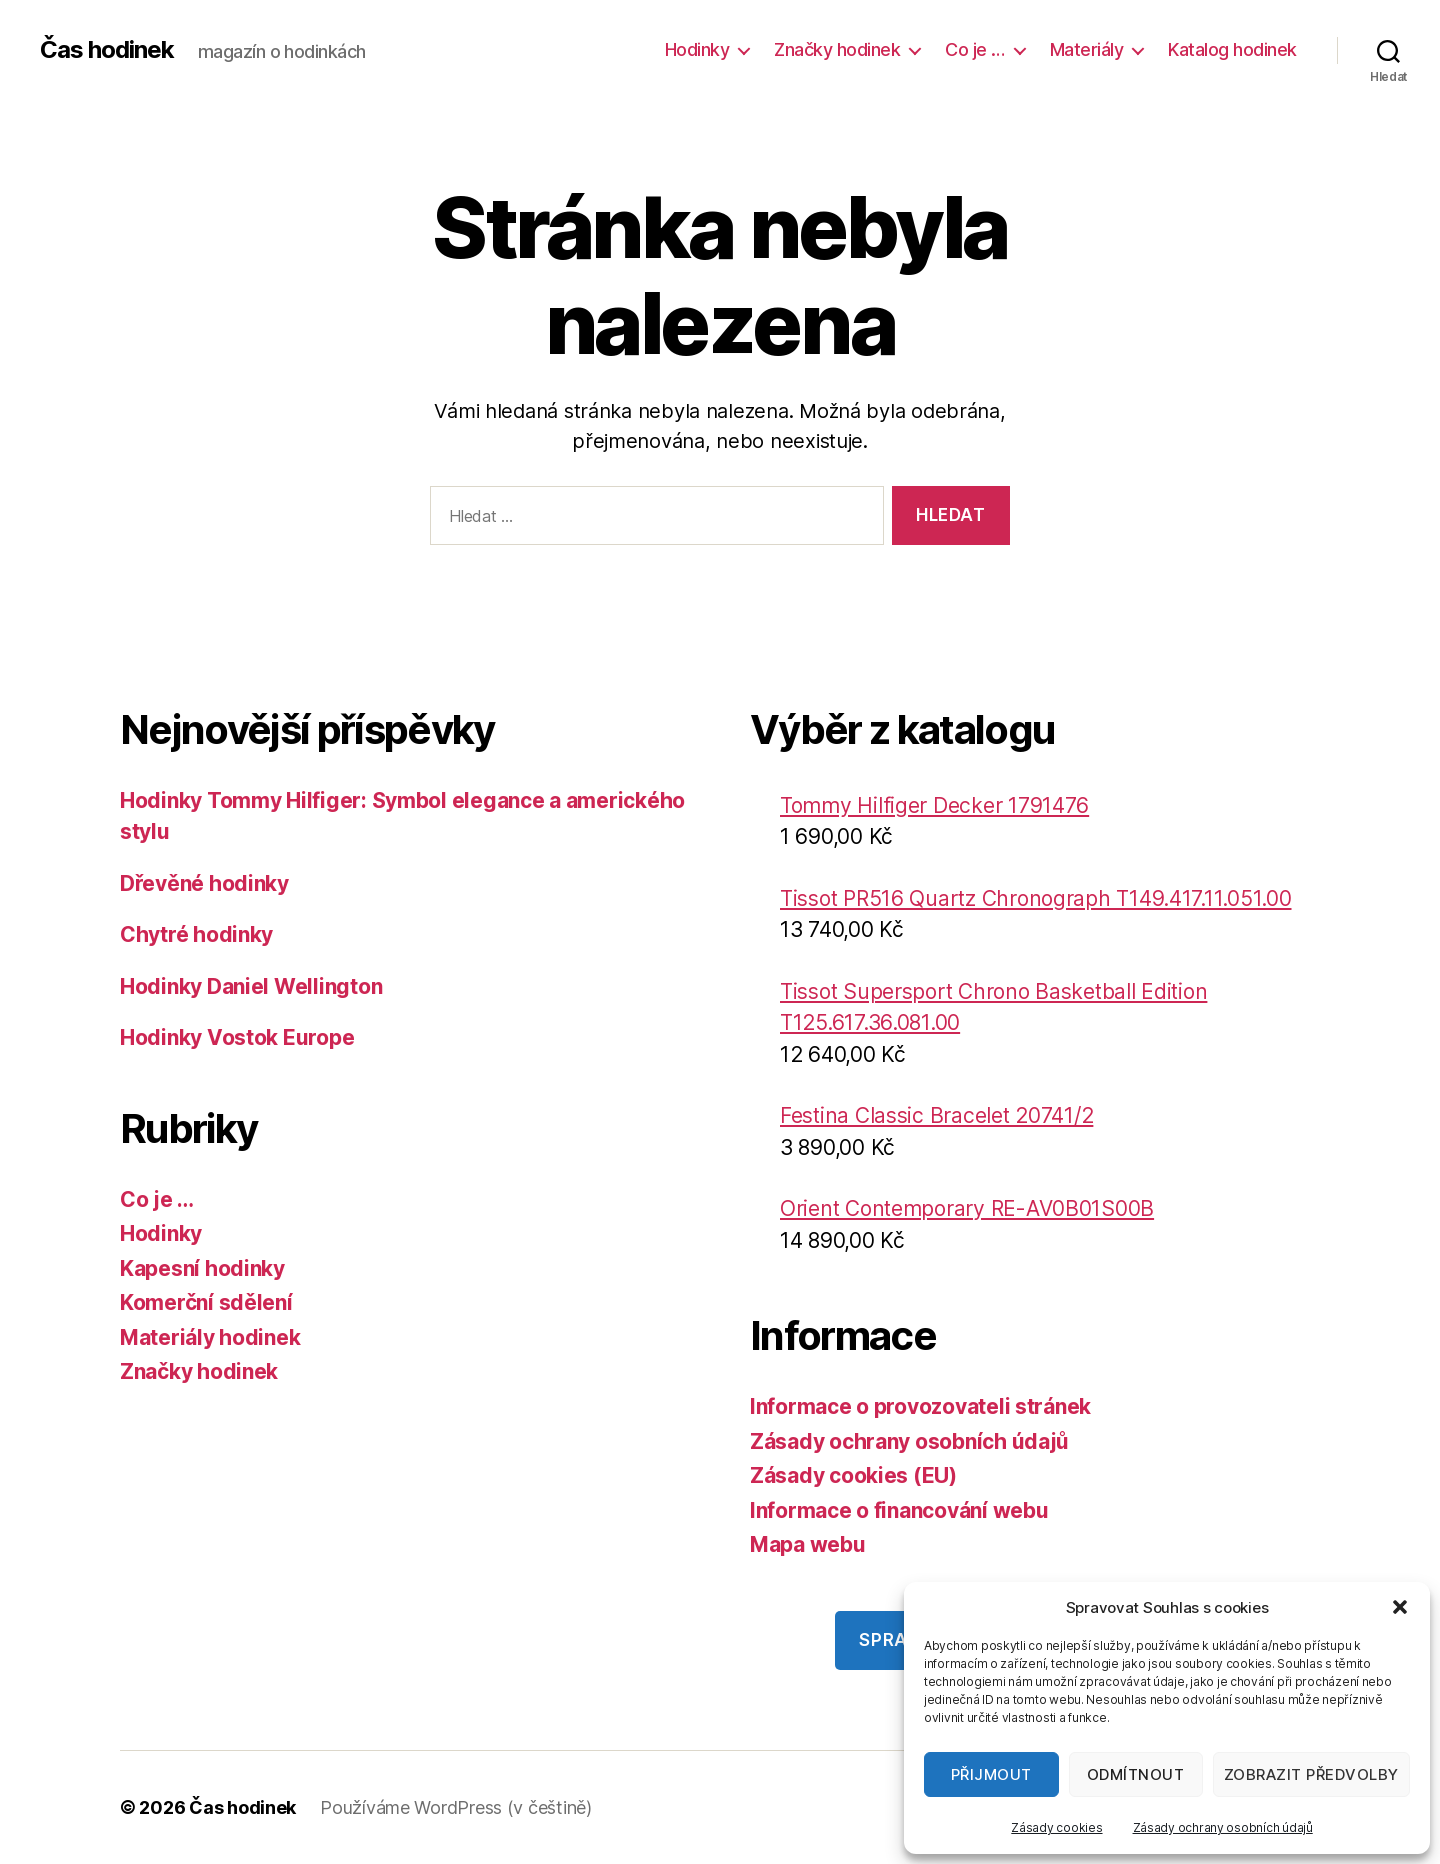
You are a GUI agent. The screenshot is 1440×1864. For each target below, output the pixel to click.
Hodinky (697, 49)
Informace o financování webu (899, 1510)
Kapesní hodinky (202, 1268)
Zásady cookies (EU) (853, 1475)
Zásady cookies (1056, 1827)
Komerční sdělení (206, 1302)
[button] (1400, 1607)
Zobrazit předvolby (1311, 1774)
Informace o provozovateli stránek (920, 1406)
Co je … (975, 49)
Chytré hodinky (196, 934)
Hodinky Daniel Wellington (251, 986)
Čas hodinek (107, 50)
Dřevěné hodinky (204, 883)
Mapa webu (808, 1544)
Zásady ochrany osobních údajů (1223, 1827)
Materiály (1087, 49)
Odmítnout (1136, 1774)
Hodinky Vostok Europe (237, 1037)
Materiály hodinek (210, 1337)
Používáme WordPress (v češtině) (456, 1807)
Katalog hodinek (1232, 49)
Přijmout (991, 1774)
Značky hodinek (837, 49)
